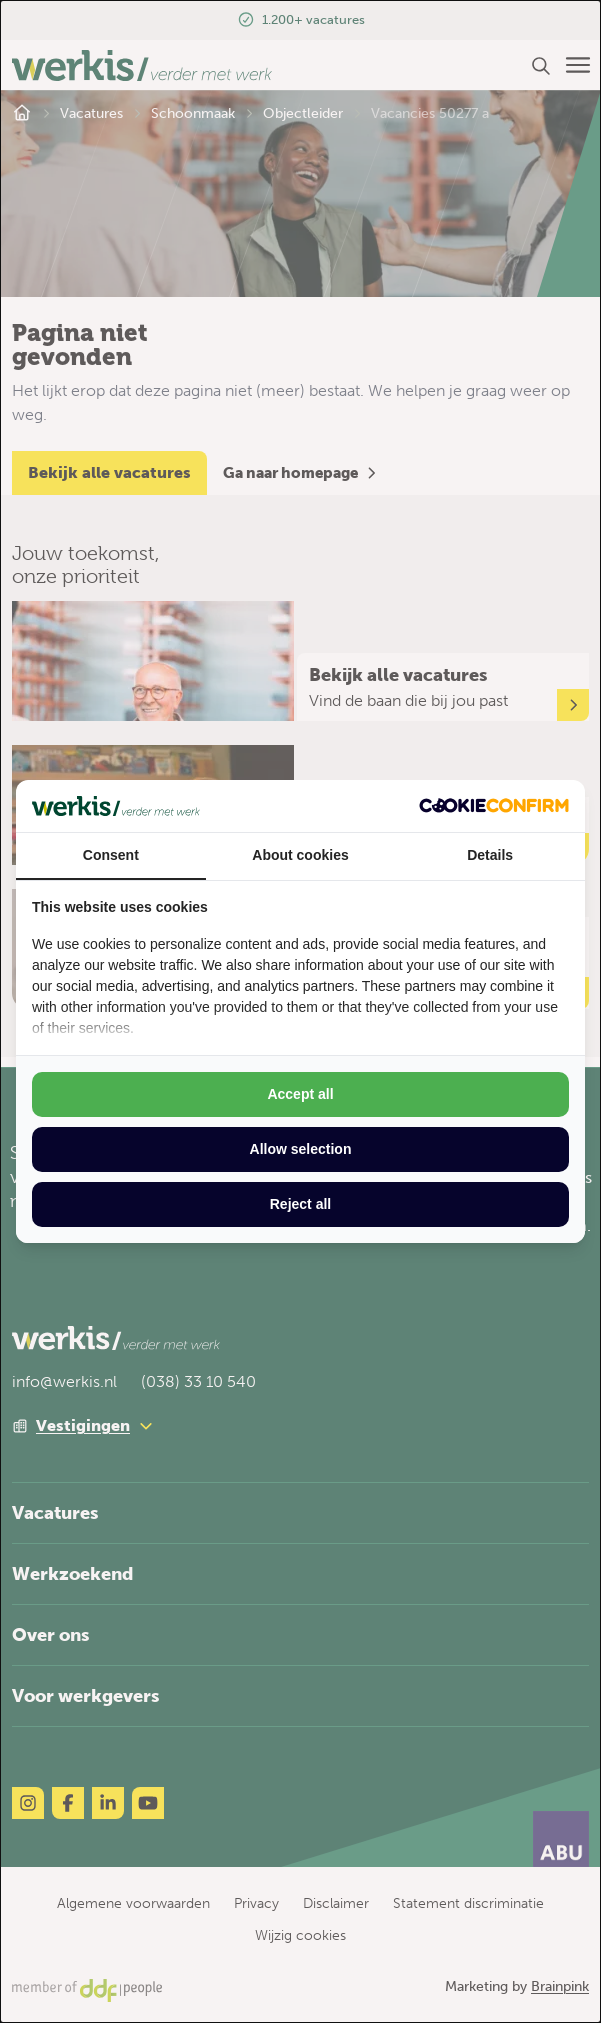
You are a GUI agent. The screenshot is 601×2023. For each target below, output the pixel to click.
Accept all (300, 1094)
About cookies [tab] (300, 855)
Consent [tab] (111, 855)
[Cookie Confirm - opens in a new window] (494, 805)
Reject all (300, 1204)
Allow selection (301, 1149)
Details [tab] (490, 855)
